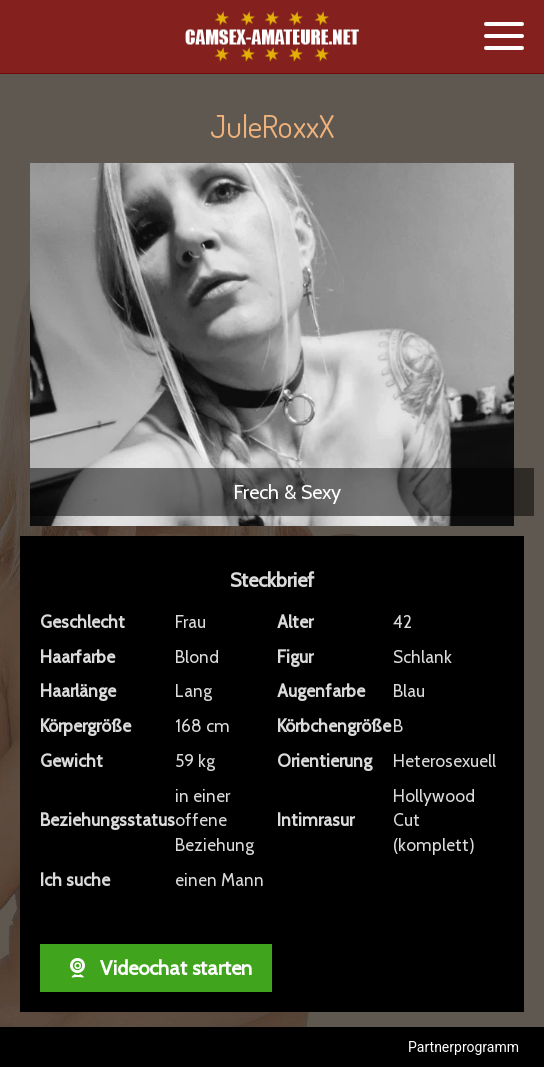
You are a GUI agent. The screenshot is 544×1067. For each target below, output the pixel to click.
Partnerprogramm (463, 1047)
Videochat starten (155, 968)
